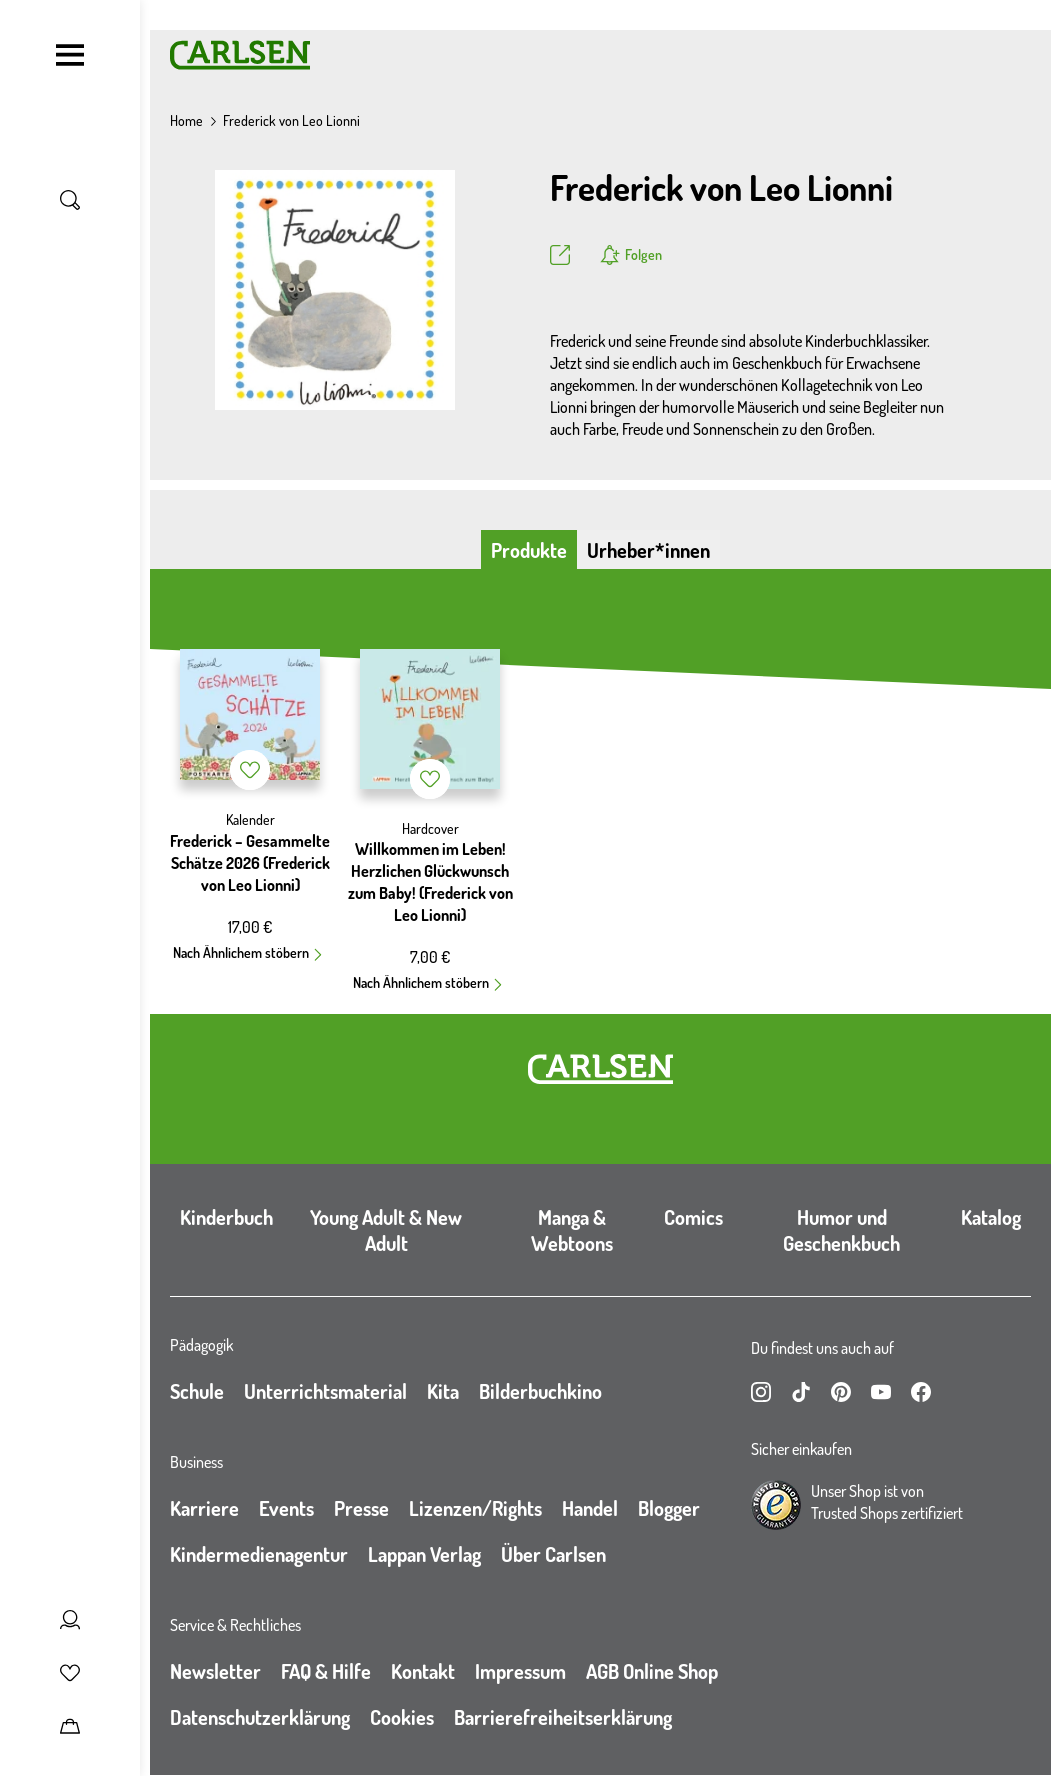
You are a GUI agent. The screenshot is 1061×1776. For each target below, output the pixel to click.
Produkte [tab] (529, 550)
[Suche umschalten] (70, 200)
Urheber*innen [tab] (648, 550)
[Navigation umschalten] (70, 55)
